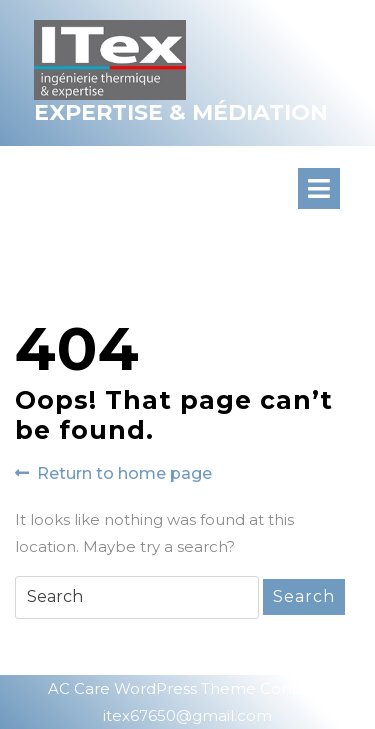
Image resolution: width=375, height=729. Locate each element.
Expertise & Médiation (181, 112)
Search (304, 596)
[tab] (336, 188)
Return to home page (113, 474)
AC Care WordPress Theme (152, 688)
